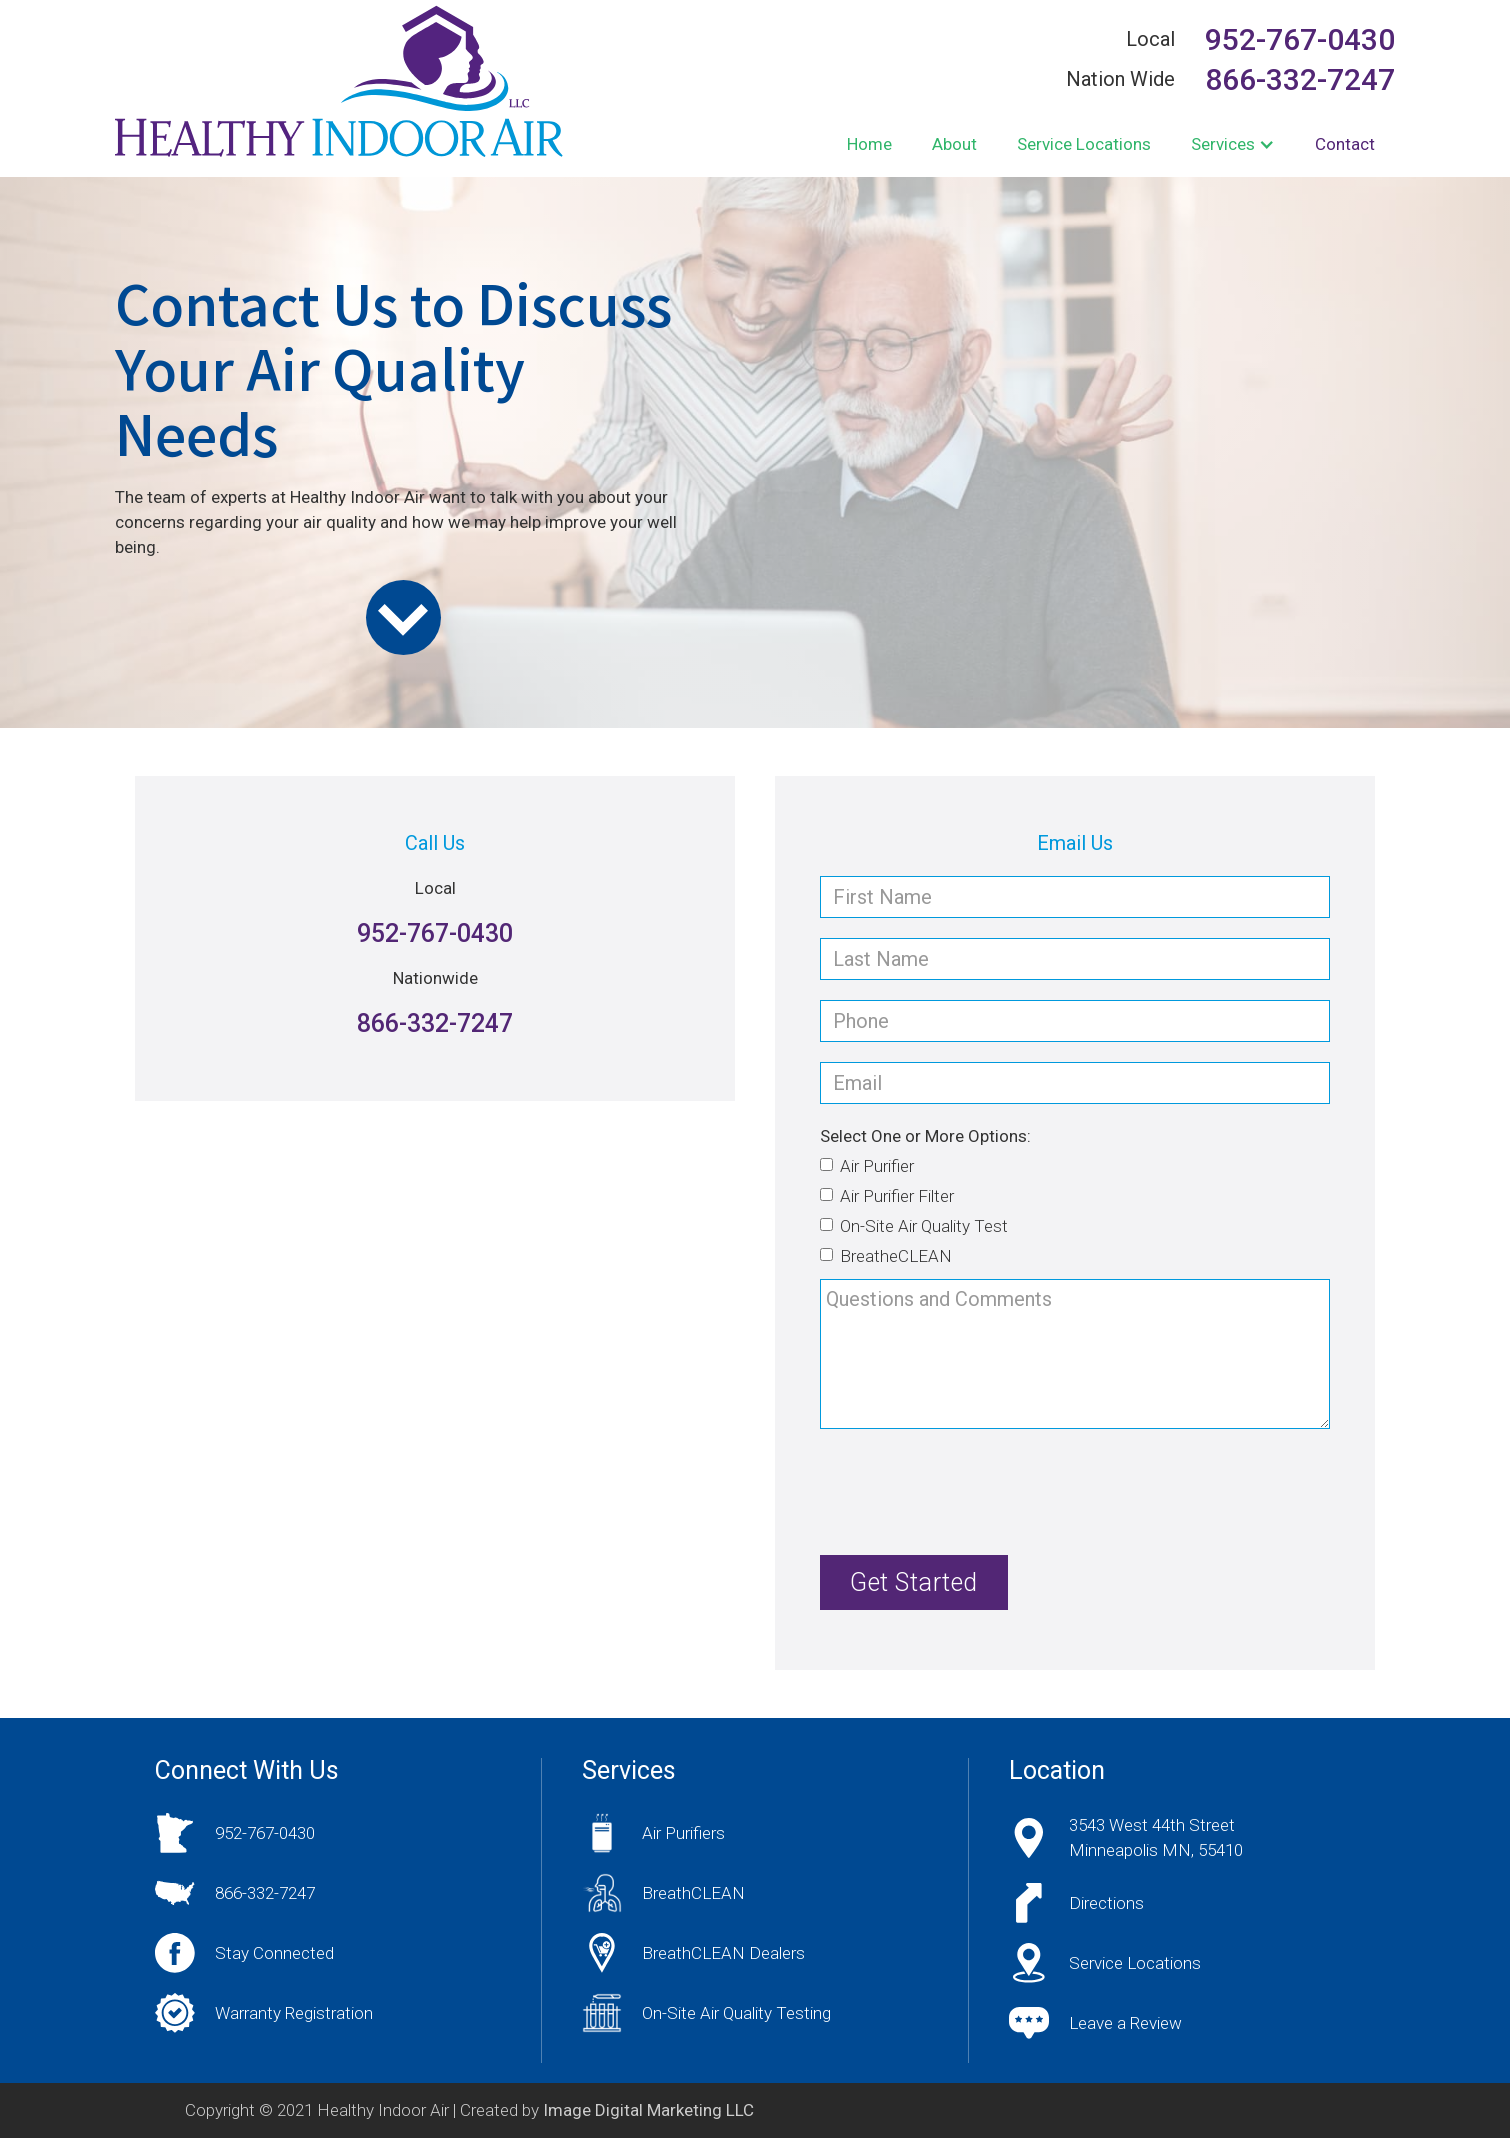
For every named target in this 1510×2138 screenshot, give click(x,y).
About (954, 144)
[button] (1233, 144)
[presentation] (972, 1488)
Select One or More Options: (925, 1136)
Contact (1345, 144)
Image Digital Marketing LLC (648, 2110)
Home (869, 144)
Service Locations (1084, 144)
